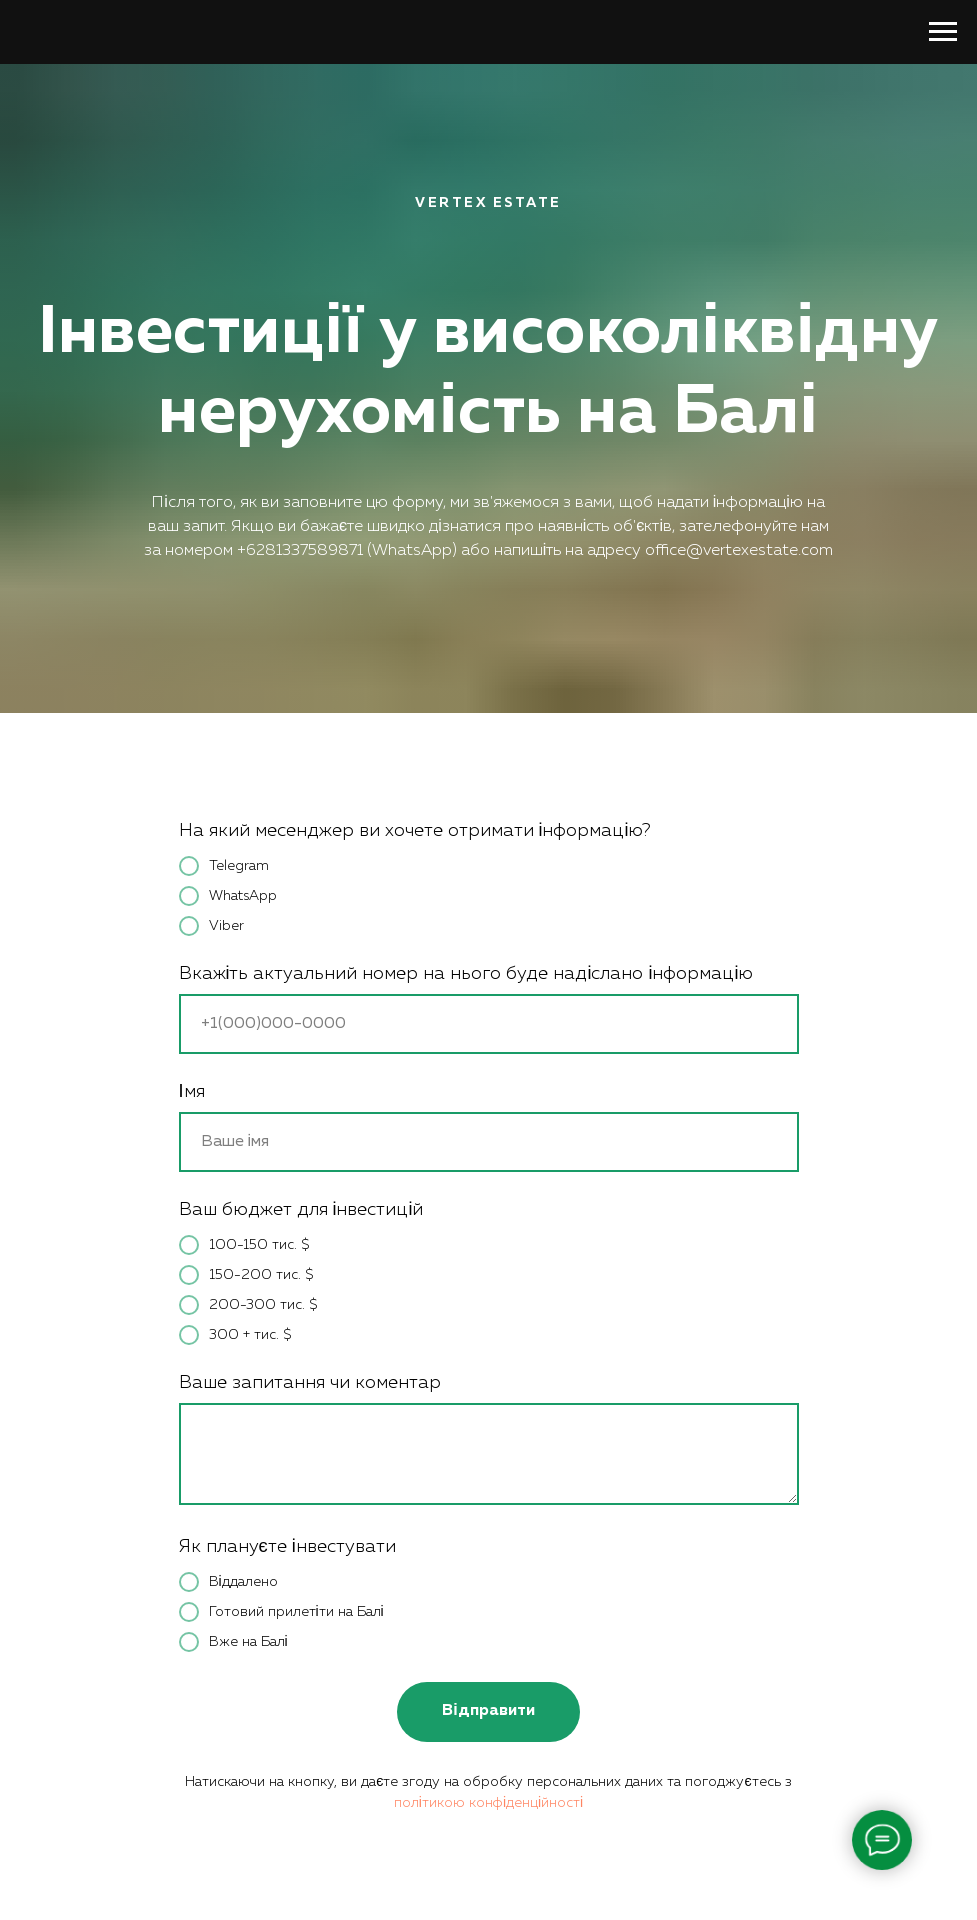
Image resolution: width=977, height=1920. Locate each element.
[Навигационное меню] (943, 32)
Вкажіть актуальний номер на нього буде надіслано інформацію (466, 974)
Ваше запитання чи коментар (310, 1383)
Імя (192, 1092)
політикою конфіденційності (488, 1803)
